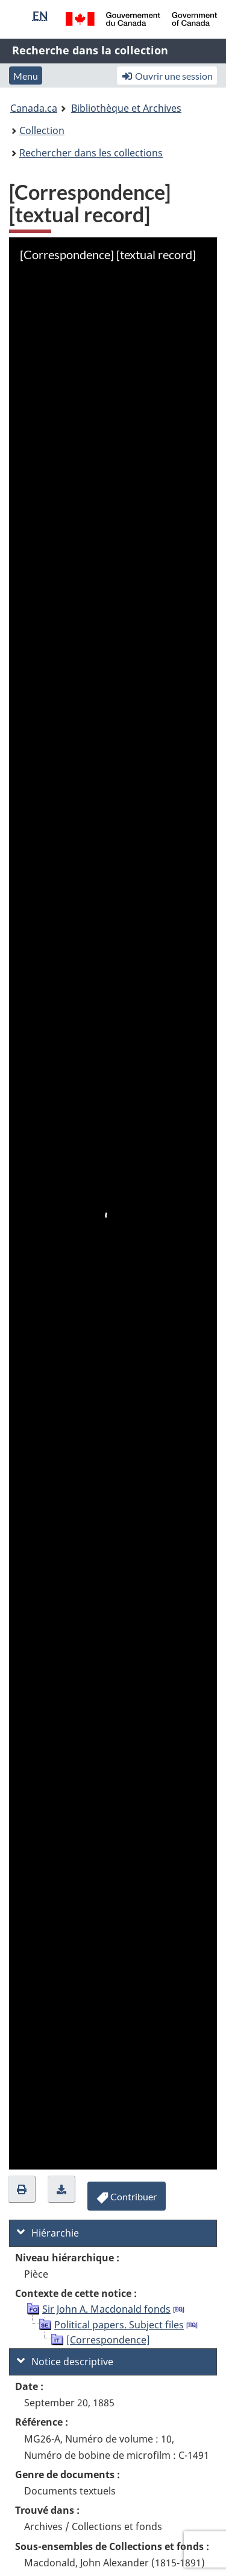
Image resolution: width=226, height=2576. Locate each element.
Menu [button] (25, 76)
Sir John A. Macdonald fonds (106, 2309)
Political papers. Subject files (119, 2324)
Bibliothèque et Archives (126, 108)
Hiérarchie (48, 2233)
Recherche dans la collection (90, 50)
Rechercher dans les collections (91, 152)
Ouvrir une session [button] (167, 76)
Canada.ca (33, 108)
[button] (22, 2189)
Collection (41, 130)
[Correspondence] (108, 2339)
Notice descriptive (65, 2361)
